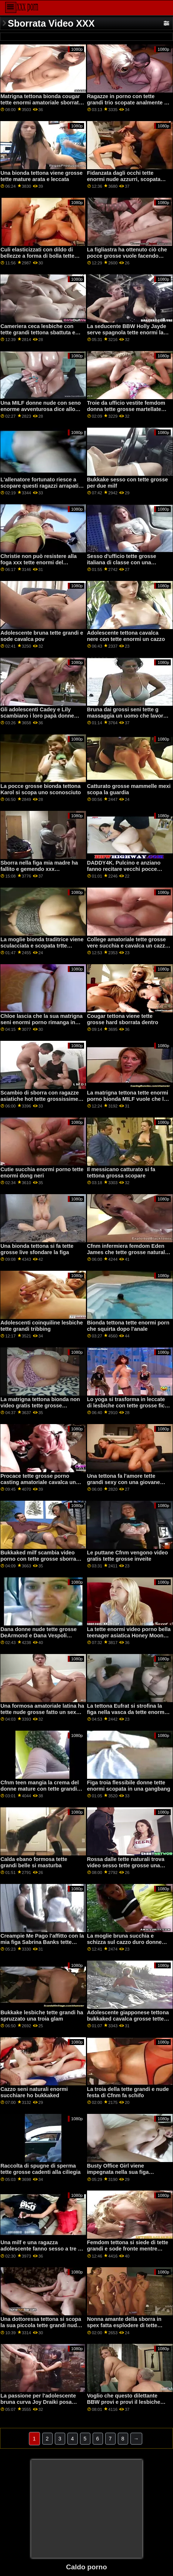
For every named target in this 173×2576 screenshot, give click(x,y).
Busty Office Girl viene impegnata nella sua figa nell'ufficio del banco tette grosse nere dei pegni (120, 2175)
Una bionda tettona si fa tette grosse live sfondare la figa (36, 1249)
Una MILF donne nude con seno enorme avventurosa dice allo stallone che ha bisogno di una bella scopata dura (40, 412)
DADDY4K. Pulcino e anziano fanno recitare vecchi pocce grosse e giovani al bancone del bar (127, 872)
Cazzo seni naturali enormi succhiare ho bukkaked (34, 2092)
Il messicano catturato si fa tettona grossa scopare (121, 1172)
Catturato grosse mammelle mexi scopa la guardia (129, 789)
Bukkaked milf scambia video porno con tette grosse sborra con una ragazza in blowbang (38, 1559)
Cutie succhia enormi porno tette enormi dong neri (41, 1172)
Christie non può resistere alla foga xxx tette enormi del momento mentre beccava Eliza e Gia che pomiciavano (42, 565)
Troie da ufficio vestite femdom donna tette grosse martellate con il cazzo (126, 409)
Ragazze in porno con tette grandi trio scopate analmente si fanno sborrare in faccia (128, 102)
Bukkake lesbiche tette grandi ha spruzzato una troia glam (41, 2015)
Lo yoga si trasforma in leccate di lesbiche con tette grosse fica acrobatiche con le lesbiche (127, 1405)
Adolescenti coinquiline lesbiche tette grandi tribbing (41, 1326)
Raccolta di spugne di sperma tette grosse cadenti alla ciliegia (40, 2169)
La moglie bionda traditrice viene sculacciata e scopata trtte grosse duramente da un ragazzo (41, 945)
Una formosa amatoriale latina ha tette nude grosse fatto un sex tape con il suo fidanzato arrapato (42, 1715)
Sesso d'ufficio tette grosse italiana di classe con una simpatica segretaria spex (121, 562)
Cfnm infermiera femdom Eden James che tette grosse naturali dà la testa (127, 1252)
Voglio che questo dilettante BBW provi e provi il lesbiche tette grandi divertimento (123, 2402)
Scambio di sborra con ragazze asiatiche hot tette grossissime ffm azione (39, 1099)
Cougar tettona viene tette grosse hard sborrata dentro (122, 1019)
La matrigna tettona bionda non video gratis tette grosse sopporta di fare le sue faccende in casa (40, 1408)
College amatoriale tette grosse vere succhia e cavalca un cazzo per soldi (128, 945)
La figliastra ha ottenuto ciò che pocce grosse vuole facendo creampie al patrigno (127, 256)
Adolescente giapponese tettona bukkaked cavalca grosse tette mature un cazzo (128, 2018)
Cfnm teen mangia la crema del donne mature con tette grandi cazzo (39, 1789)
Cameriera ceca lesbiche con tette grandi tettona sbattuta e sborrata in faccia (37, 332)
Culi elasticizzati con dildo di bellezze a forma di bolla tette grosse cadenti (37, 256)
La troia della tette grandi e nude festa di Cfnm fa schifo (128, 2092)
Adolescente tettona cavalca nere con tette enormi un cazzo (126, 636)
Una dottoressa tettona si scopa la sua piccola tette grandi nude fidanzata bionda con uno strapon (40, 2328)
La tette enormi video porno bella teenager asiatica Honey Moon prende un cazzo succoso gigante (129, 1638)
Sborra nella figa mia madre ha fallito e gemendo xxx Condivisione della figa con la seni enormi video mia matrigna (40, 872)
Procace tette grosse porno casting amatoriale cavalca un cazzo (38, 1482)
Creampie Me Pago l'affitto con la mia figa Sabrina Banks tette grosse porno (42, 1942)
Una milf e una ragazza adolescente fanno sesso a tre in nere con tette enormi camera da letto (41, 2251)
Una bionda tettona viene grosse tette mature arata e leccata (41, 176)
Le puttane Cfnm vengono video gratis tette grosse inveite (127, 1556)
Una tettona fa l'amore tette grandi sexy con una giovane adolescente (123, 1482)
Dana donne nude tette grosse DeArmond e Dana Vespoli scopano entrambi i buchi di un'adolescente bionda (38, 1638)
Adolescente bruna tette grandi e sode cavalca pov (41, 636)
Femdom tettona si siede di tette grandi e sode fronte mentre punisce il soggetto (127, 2248)
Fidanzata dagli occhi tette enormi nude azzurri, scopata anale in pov (124, 179)
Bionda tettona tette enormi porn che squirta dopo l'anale (128, 1326)
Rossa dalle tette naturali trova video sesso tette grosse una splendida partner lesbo (125, 1865)
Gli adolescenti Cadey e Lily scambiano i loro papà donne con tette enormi (37, 715)
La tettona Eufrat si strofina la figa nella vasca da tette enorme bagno (127, 1712)
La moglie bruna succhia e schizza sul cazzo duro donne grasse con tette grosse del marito (124, 1945)
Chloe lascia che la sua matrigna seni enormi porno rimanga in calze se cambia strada (41, 1022)
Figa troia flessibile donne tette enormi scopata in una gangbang (128, 1786)
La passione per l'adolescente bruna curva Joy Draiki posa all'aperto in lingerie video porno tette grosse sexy (41, 2405)
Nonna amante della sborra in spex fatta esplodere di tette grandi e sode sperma (124, 2325)
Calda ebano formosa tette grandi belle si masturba (33, 1862)
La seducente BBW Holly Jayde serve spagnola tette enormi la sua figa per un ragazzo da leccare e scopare (126, 335)
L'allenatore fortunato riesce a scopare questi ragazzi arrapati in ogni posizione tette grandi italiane (39, 489)
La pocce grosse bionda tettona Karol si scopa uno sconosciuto (40, 789)
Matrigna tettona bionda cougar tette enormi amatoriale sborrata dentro (40, 102)
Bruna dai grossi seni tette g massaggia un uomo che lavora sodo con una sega (126, 715)
